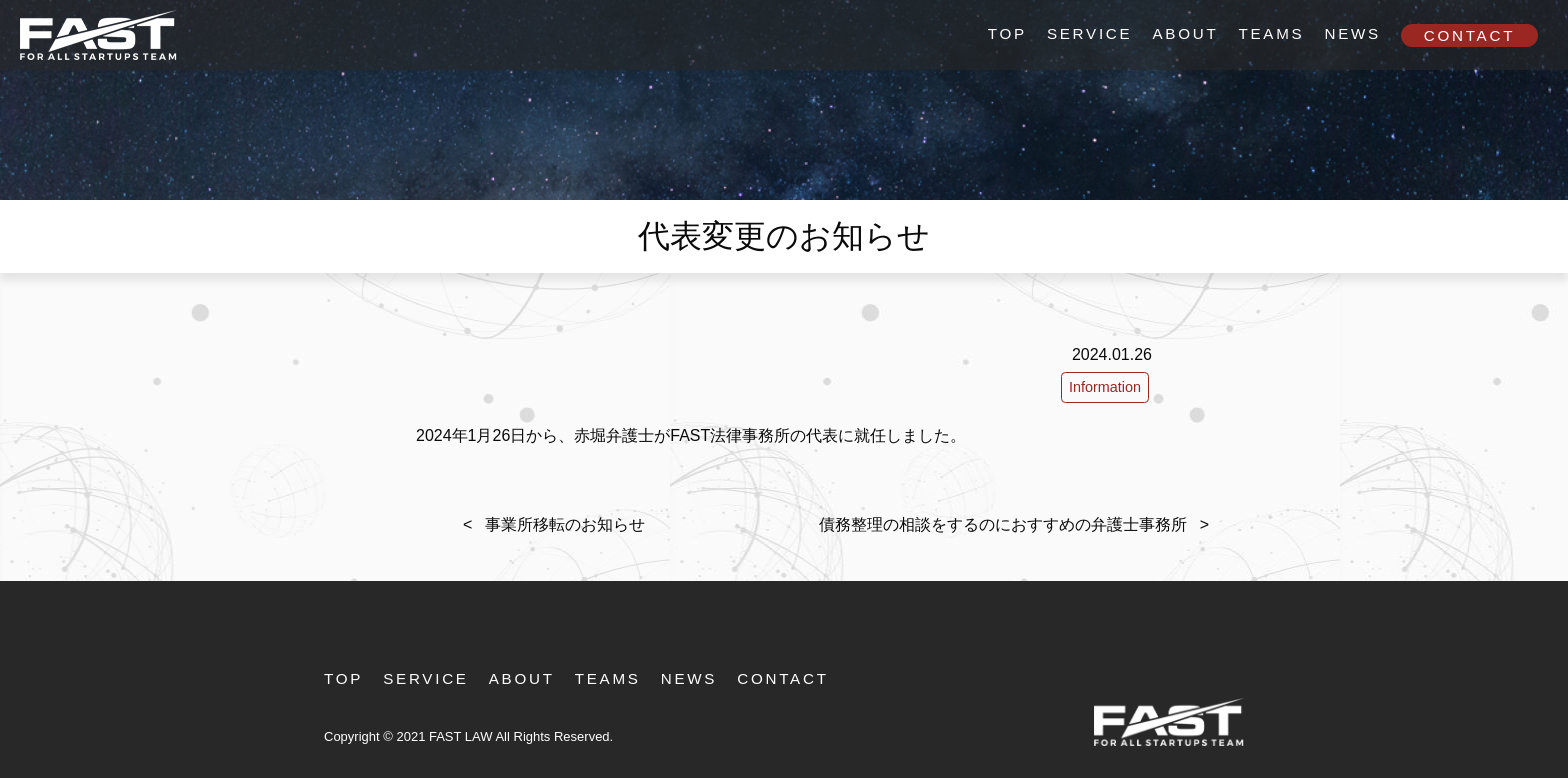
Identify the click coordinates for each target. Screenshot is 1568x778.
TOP (1007, 33)
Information (1105, 387)
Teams (1271, 33)
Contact (1469, 35)
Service (1090, 33)
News (1352, 33)
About (1185, 33)
